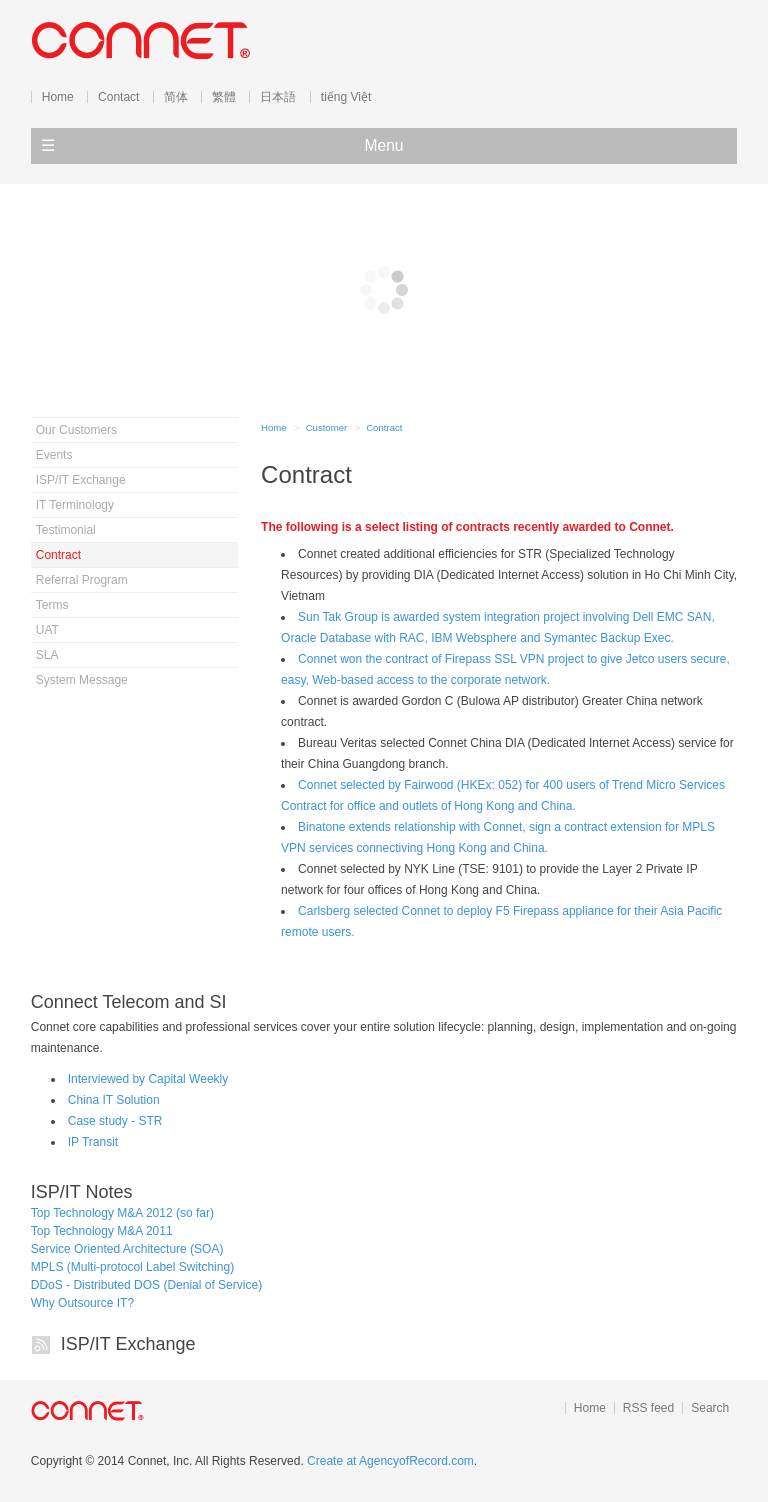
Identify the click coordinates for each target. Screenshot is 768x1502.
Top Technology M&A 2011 (102, 1231)
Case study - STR (115, 1121)
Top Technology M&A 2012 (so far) (122, 1213)
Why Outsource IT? (82, 1303)
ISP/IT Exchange (128, 1344)
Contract (384, 427)
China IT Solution (114, 1100)
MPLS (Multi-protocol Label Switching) (132, 1267)
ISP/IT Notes (82, 1192)
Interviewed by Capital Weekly (148, 1079)
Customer (327, 427)
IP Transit (93, 1142)
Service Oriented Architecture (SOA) (127, 1249)
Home (274, 427)
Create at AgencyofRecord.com (390, 1461)
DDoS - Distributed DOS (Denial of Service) (146, 1285)
